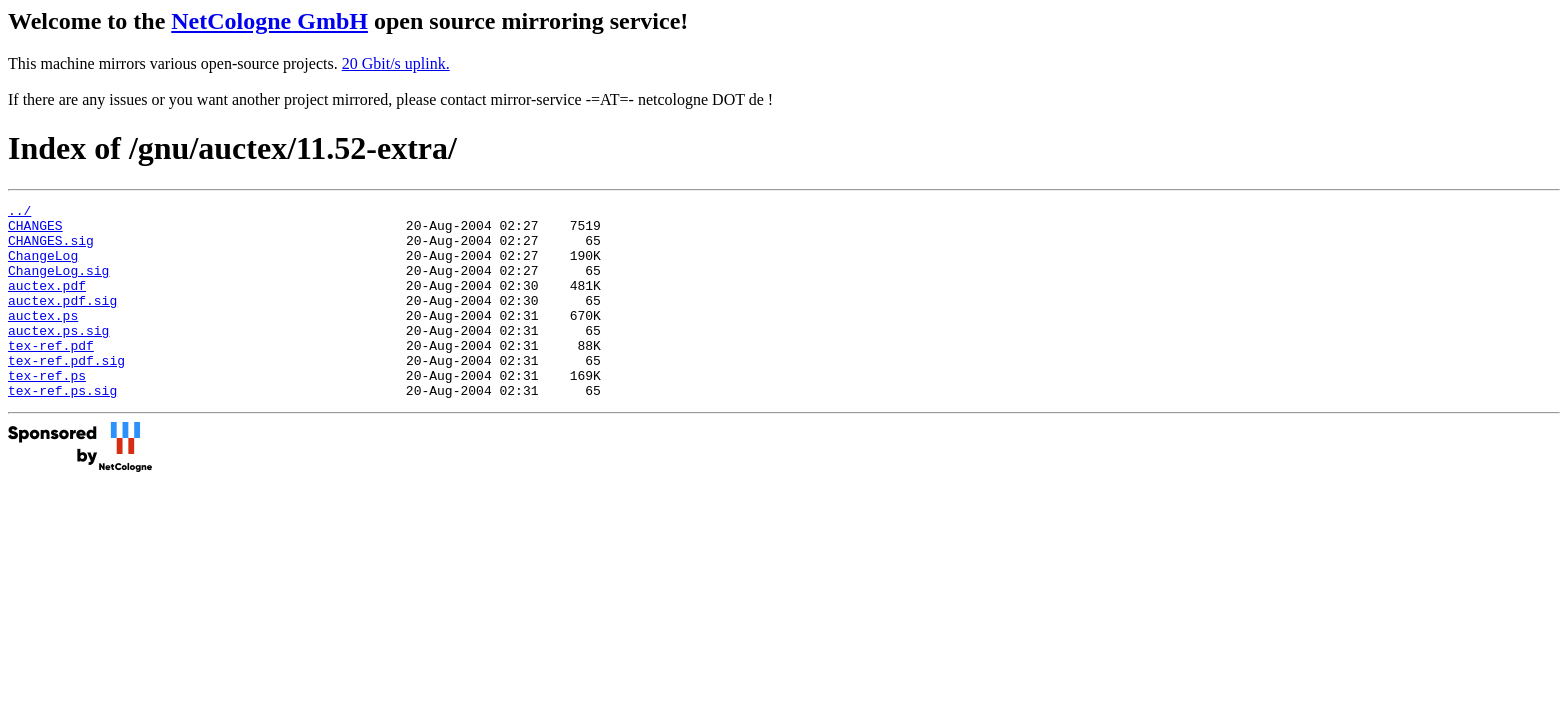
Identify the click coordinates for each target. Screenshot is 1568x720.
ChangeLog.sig (58, 285)
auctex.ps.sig (58, 357)
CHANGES (35, 231)
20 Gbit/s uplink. (396, 63)
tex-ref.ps (47, 411)
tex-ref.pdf (51, 375)
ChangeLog (43, 267)
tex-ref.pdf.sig (66, 393)
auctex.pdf (47, 303)
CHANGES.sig (51, 249)
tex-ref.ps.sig (62, 429)
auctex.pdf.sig (62, 321)
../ (19, 213)
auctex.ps (43, 339)
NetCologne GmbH (269, 21)
